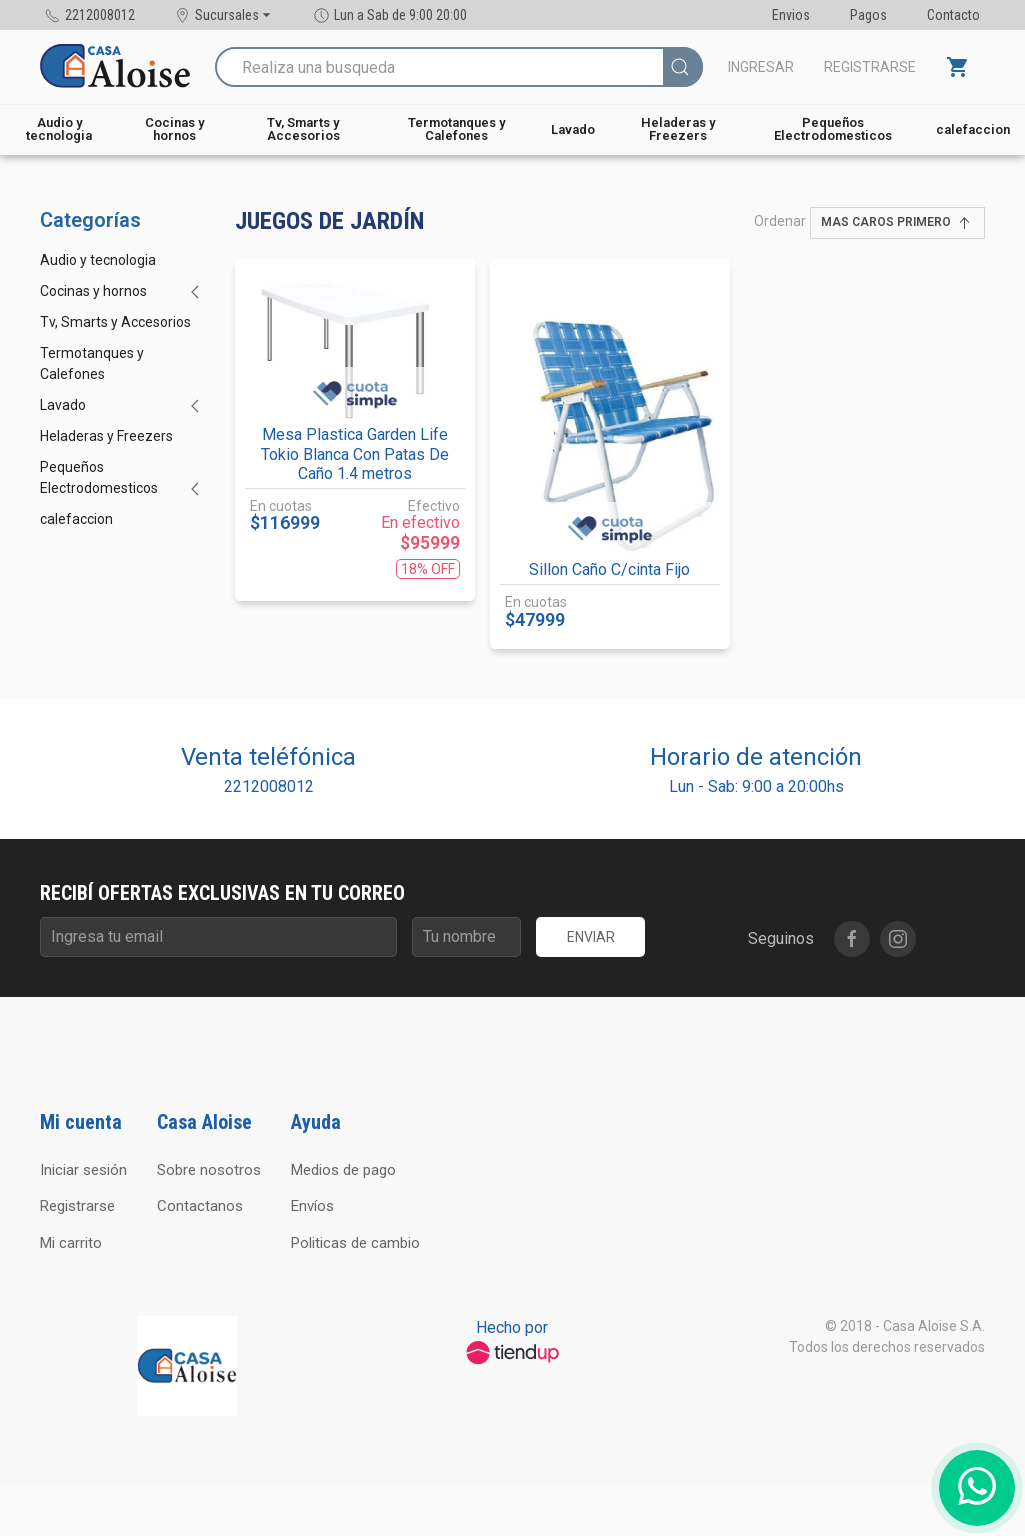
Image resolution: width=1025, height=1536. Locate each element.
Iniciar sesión (83, 1170)
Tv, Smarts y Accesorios (303, 129)
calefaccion (973, 129)
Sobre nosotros (209, 1170)
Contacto (953, 15)
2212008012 (269, 786)
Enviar (591, 937)
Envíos (312, 1206)
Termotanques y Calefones (456, 129)
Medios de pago (343, 1170)
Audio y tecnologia (59, 129)
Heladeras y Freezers (678, 129)
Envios (791, 15)
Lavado (573, 129)
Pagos (868, 15)
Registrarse (870, 67)
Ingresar (761, 67)
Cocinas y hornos (174, 129)
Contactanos (200, 1206)
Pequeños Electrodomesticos (833, 129)
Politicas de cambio (355, 1243)
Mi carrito (71, 1243)
